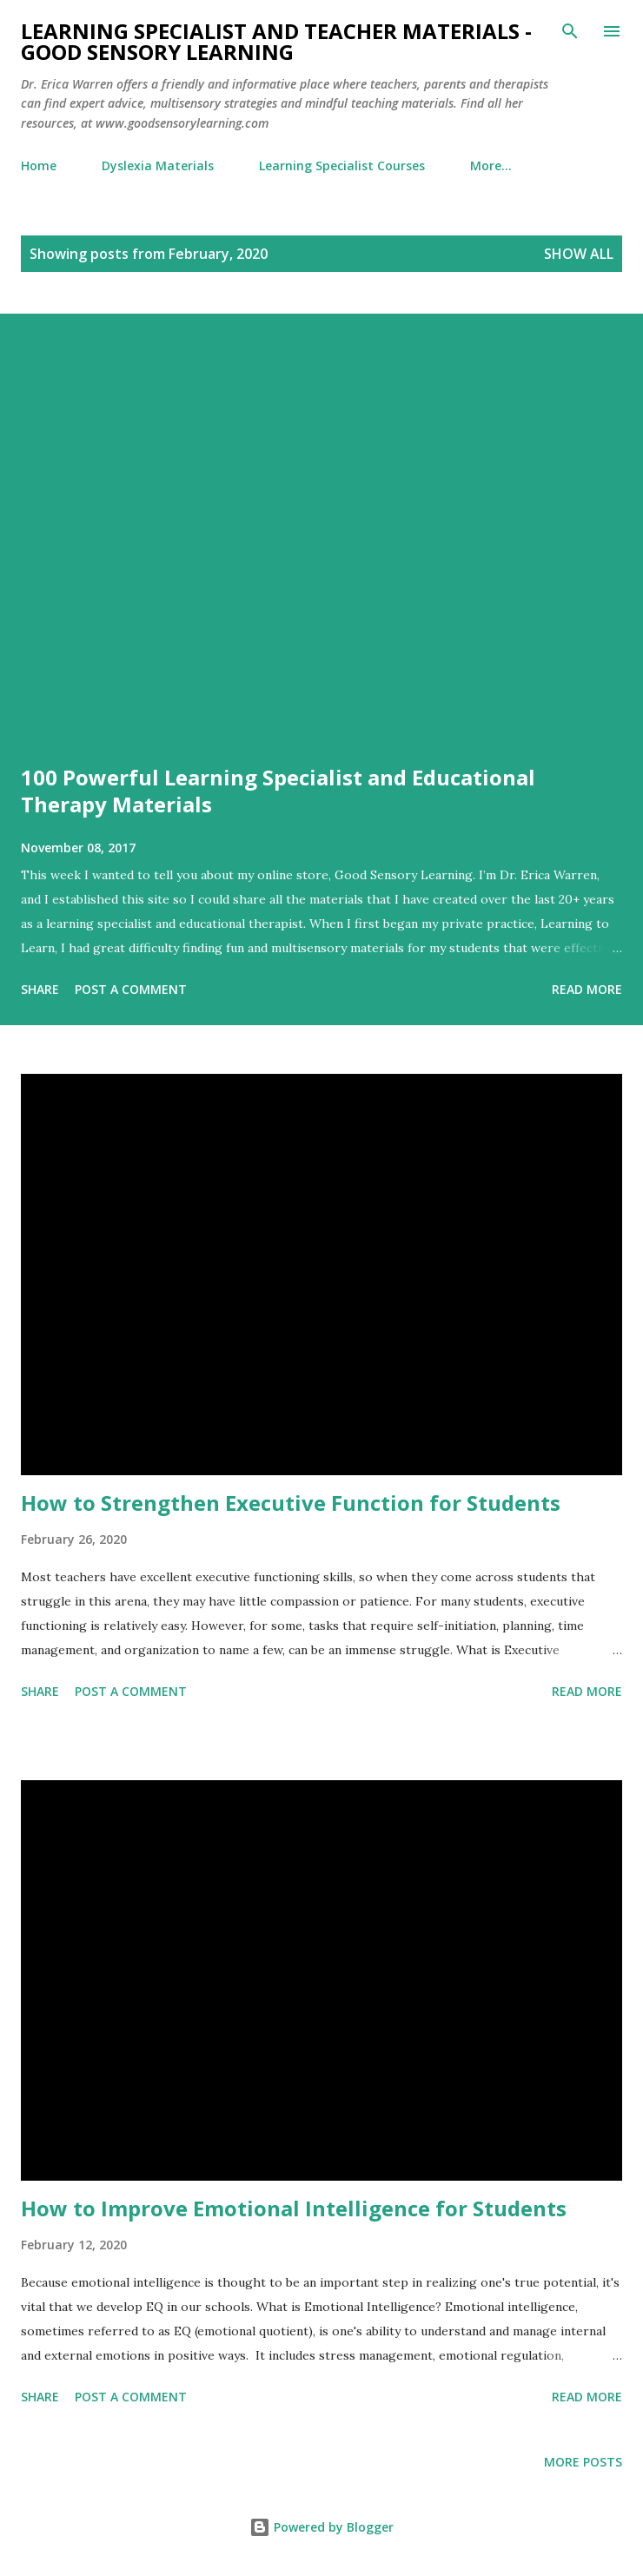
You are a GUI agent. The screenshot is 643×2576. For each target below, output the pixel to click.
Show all (578, 253)
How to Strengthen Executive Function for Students (290, 1502)
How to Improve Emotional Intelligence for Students (294, 2208)
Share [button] (40, 989)
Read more (587, 989)
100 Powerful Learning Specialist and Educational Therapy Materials (278, 791)
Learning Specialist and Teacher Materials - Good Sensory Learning (276, 41)
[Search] (570, 31)
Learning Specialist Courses (342, 165)
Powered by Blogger (321, 2527)
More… (491, 165)
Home (38, 165)
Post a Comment (131, 989)
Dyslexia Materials (158, 165)
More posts (583, 2461)
